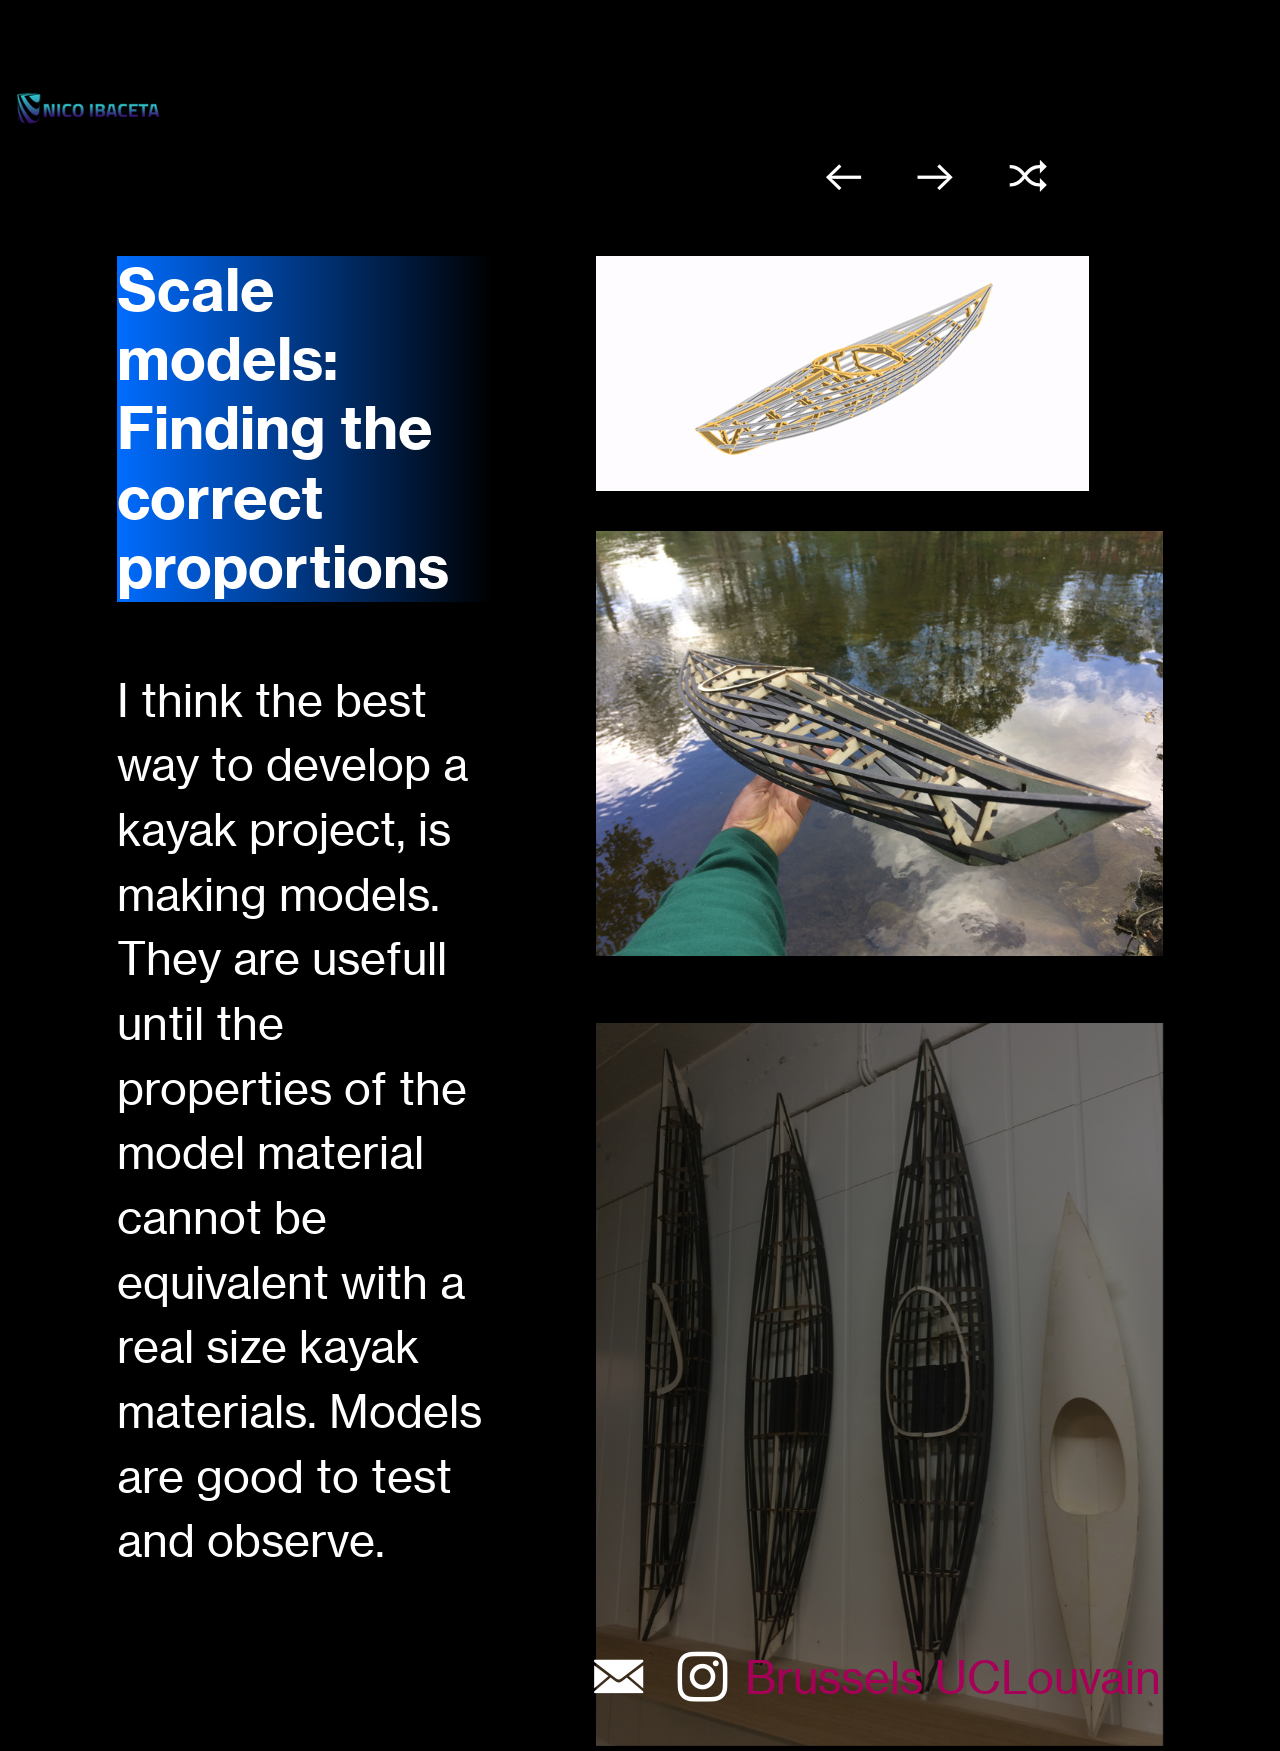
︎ (1028, 176)
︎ (935, 176)
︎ (843, 176)
